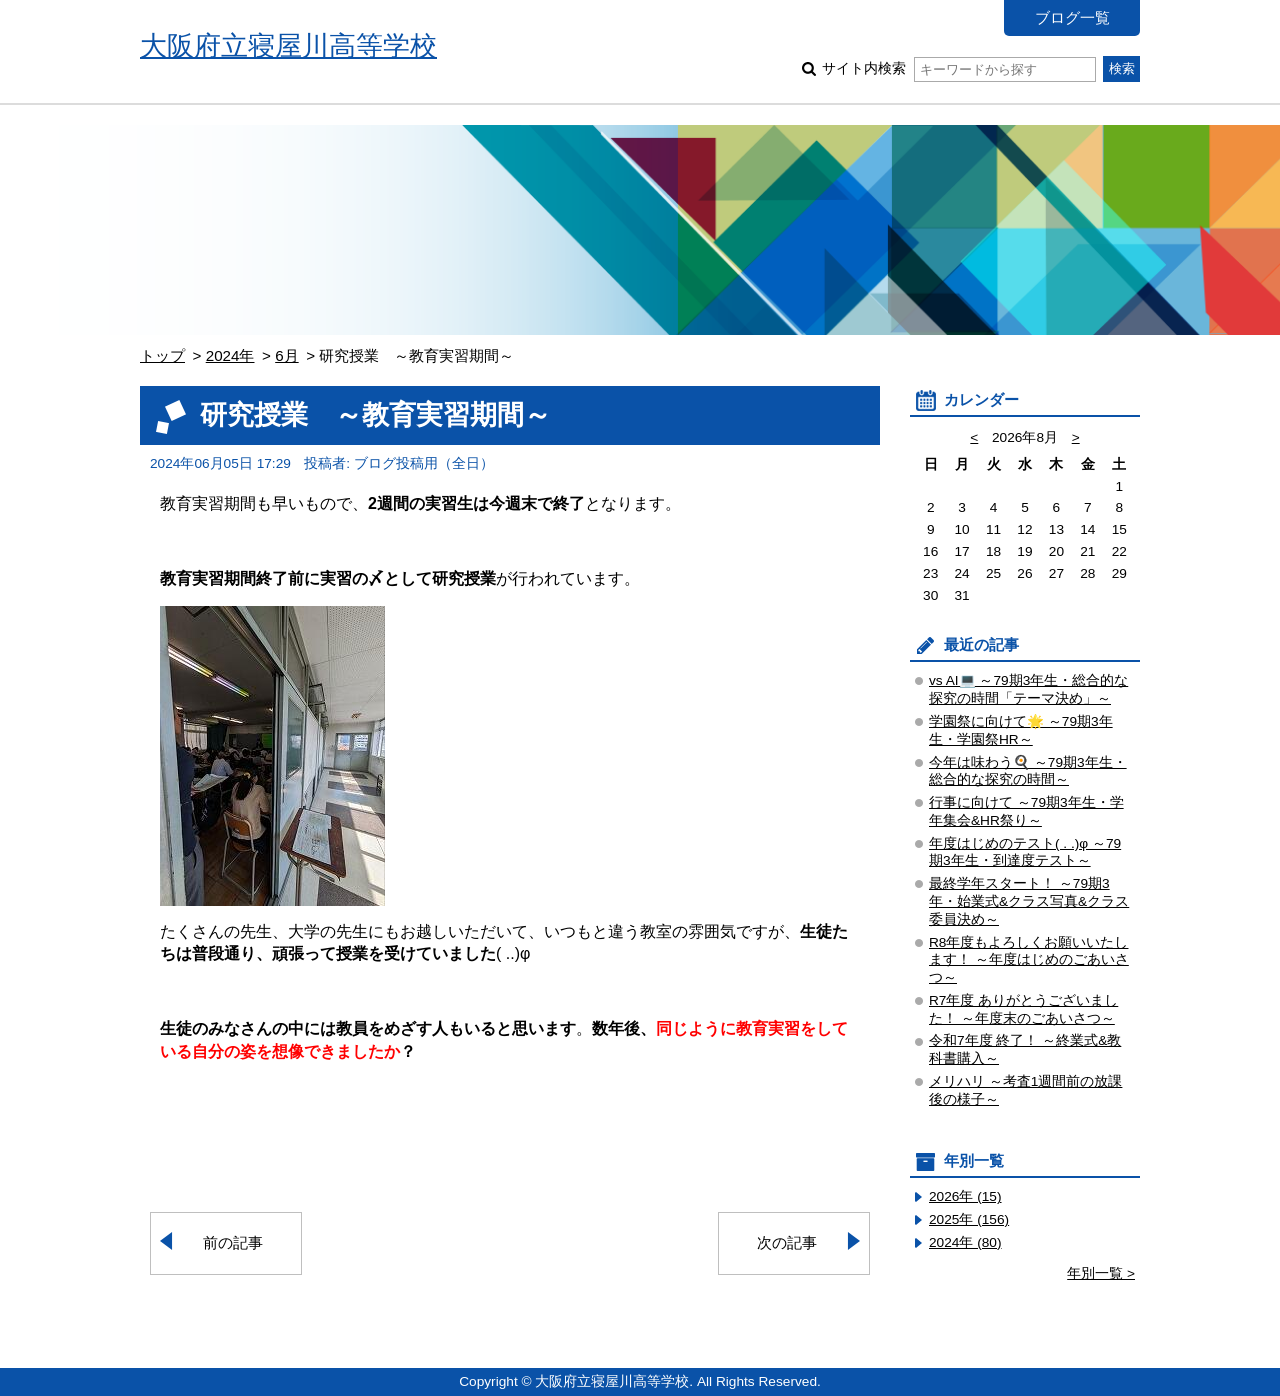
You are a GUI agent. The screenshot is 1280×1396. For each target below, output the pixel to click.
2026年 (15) (965, 1196)
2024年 (230, 355)
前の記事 (233, 1242)
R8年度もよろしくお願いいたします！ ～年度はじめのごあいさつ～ (1029, 960)
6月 (286, 355)
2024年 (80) (965, 1242)
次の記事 (787, 1242)
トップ (162, 355)
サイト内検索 (958, 68)
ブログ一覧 (1072, 17)
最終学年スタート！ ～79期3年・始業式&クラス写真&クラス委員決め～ (1029, 901)
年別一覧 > (1101, 1273)
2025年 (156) (969, 1219)
